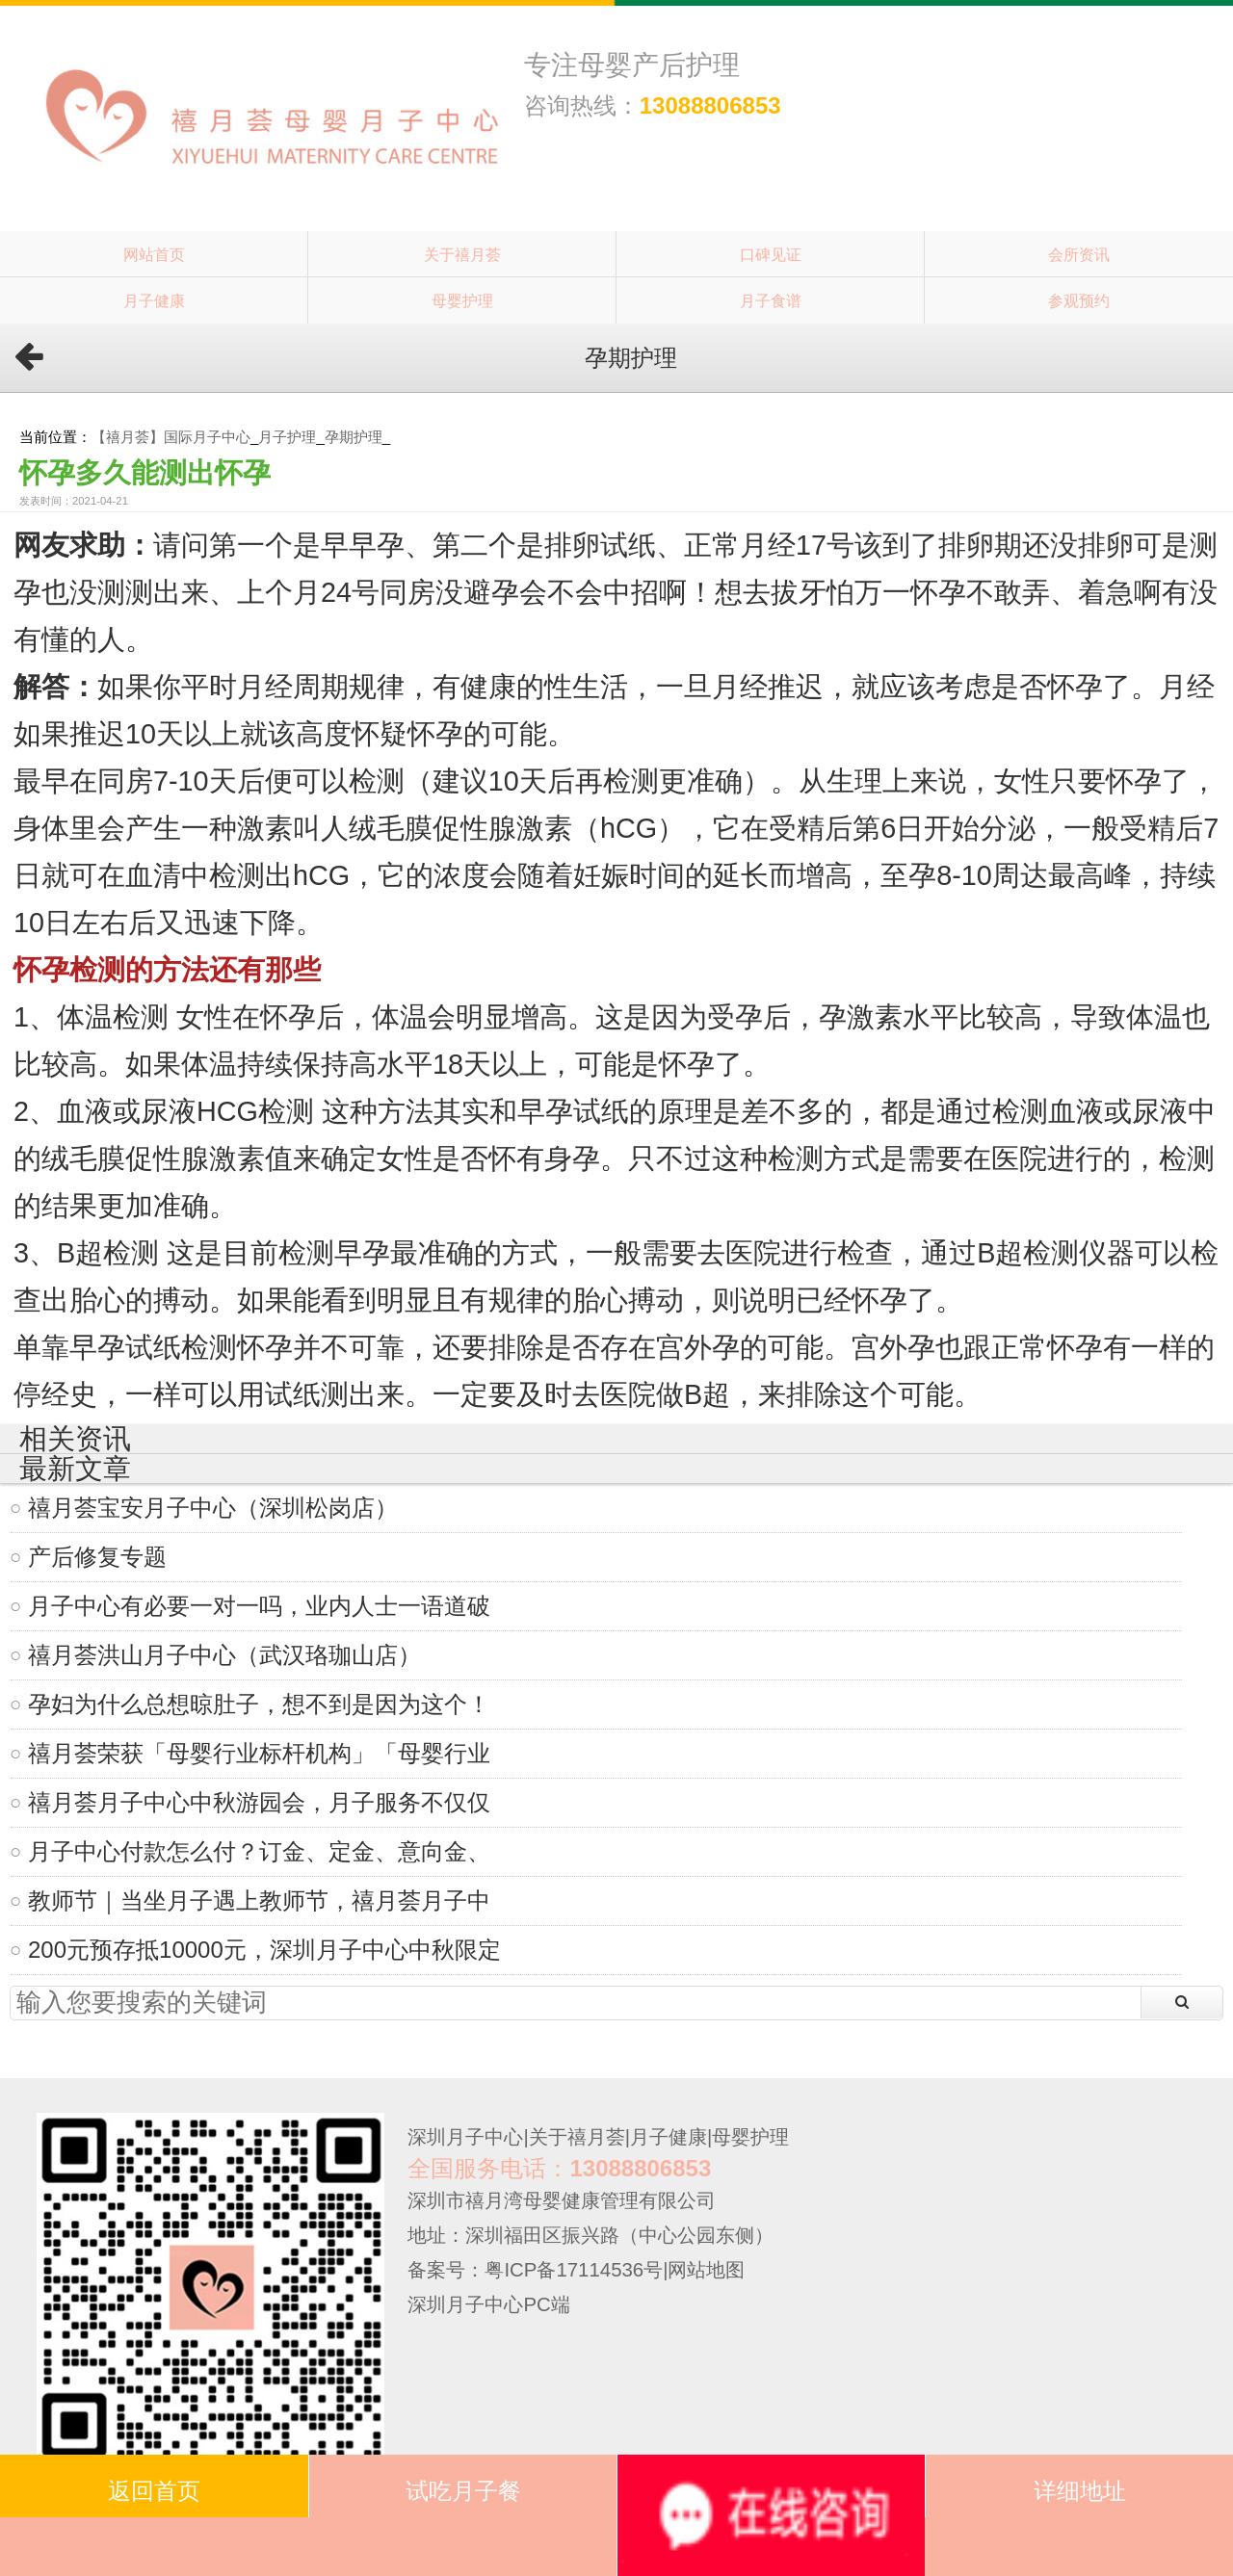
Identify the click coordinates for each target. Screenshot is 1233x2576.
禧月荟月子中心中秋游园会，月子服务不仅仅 (259, 1802)
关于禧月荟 (462, 254)
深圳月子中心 (465, 2136)
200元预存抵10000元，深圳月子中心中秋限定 (264, 1950)
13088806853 (710, 105)
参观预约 (1079, 300)
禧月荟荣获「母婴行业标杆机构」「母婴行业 (259, 1753)
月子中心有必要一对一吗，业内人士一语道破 (259, 1606)
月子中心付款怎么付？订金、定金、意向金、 (259, 1851)
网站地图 (706, 2269)
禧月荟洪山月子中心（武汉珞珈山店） (224, 1655)
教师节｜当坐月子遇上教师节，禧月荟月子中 (259, 1900)
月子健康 (154, 300)
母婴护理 (462, 300)
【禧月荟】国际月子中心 (171, 437)
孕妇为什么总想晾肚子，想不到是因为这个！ (259, 1704)
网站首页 (154, 254)
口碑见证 (770, 254)
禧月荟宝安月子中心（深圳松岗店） (213, 1508)
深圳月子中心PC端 (488, 2304)
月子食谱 (770, 300)
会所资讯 (1079, 254)
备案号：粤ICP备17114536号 (535, 2269)
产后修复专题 (97, 1557)
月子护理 (287, 437)
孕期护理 (353, 437)
